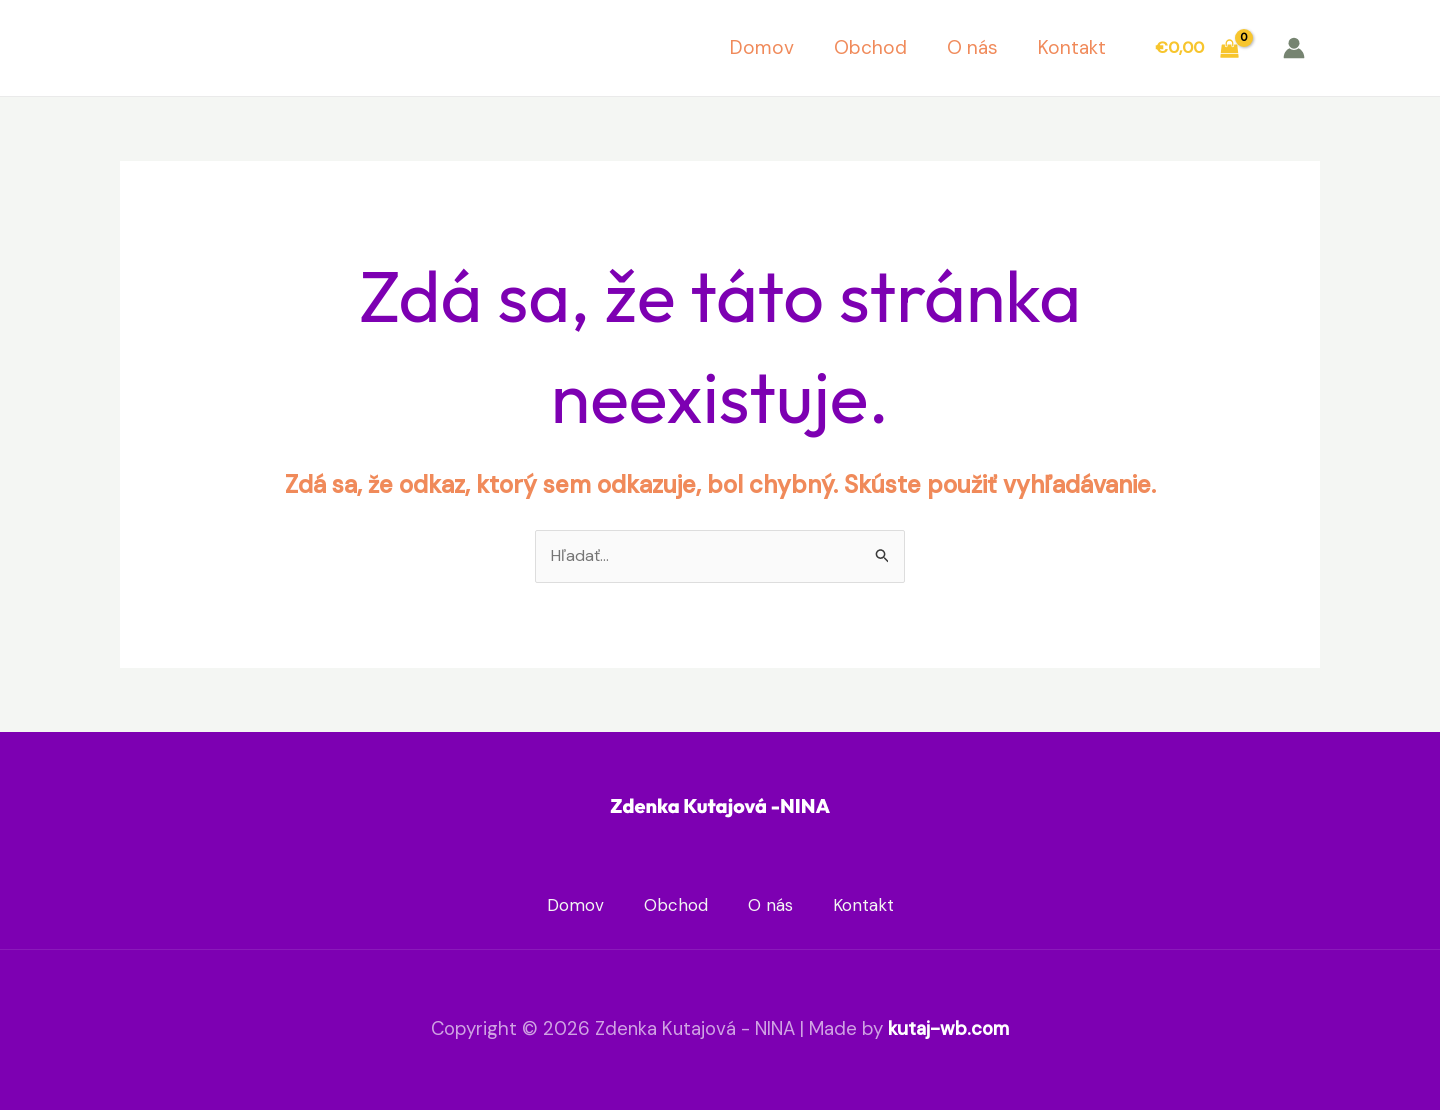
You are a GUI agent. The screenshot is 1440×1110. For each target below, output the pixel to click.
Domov (762, 47)
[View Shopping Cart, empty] (1196, 48)
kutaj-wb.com (948, 1028)
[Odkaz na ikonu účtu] (1294, 48)
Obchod (870, 47)
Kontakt (1072, 47)
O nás (972, 47)
